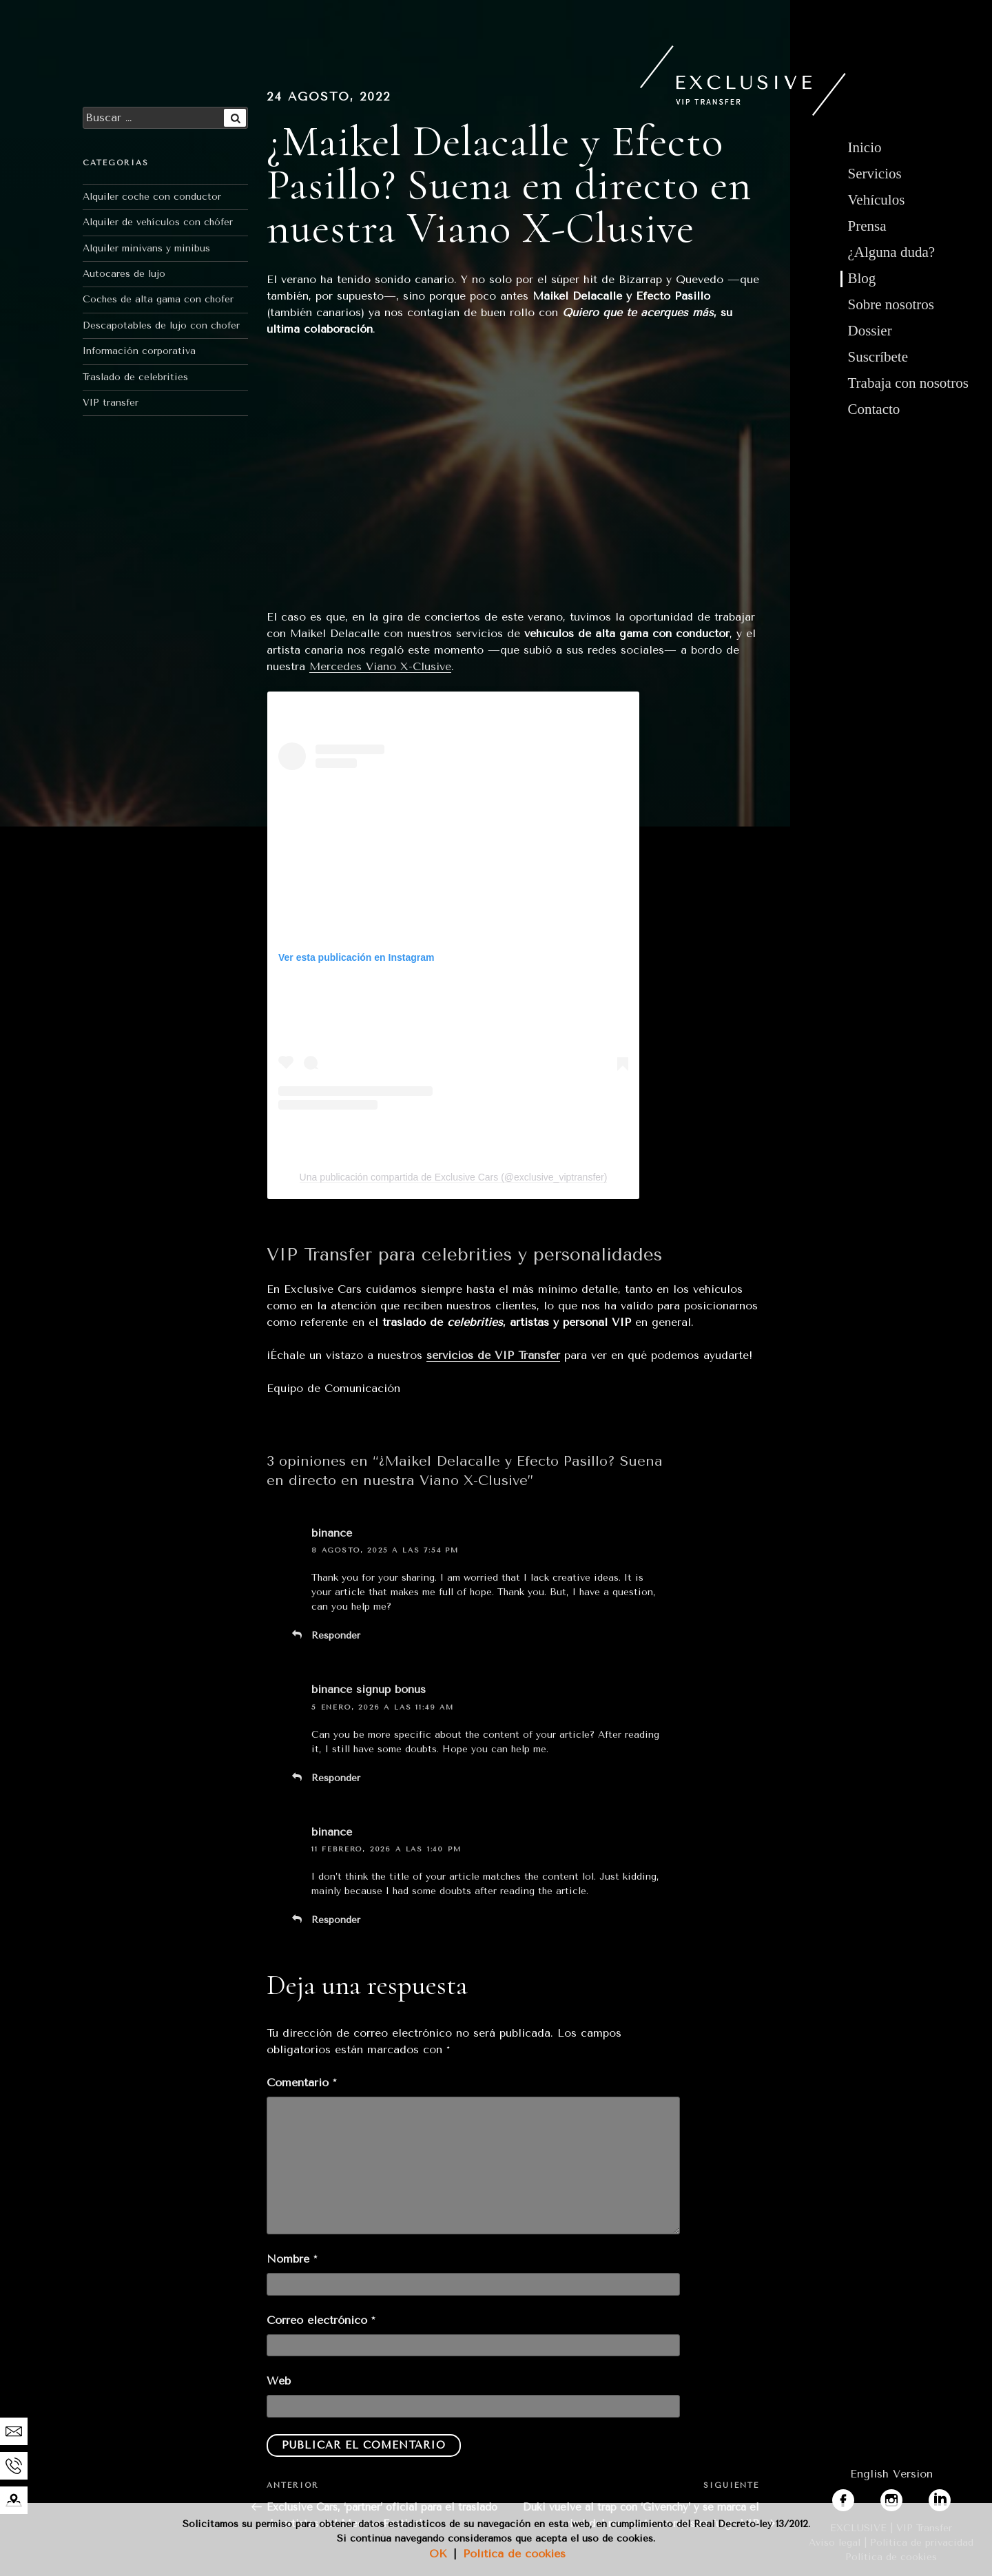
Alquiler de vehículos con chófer (158, 222)
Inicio (865, 147)
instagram (906, 2497)
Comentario (301, 2082)
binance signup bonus (368, 1689)
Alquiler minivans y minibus (146, 248)
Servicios (875, 173)
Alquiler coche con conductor (152, 196)
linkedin (949, 2497)
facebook (856, 2497)
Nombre (292, 2258)
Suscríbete (878, 357)
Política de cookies (514, 2553)
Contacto (874, 409)
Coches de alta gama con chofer (158, 299)
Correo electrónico (321, 2320)
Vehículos (876, 199)
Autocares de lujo (124, 274)
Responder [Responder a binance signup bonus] (335, 1778)
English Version (891, 2473)
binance (331, 1532)
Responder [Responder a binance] (335, 1635)
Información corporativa (139, 351)
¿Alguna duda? (892, 252)
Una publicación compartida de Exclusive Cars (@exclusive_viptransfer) (454, 1177)
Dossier (870, 330)
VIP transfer (110, 402)
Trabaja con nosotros (908, 383)
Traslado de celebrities (135, 377)
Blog (862, 278)
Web (279, 2380)
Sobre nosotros (891, 304)
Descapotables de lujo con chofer (161, 325)
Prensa (867, 226)
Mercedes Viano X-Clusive (380, 666)
